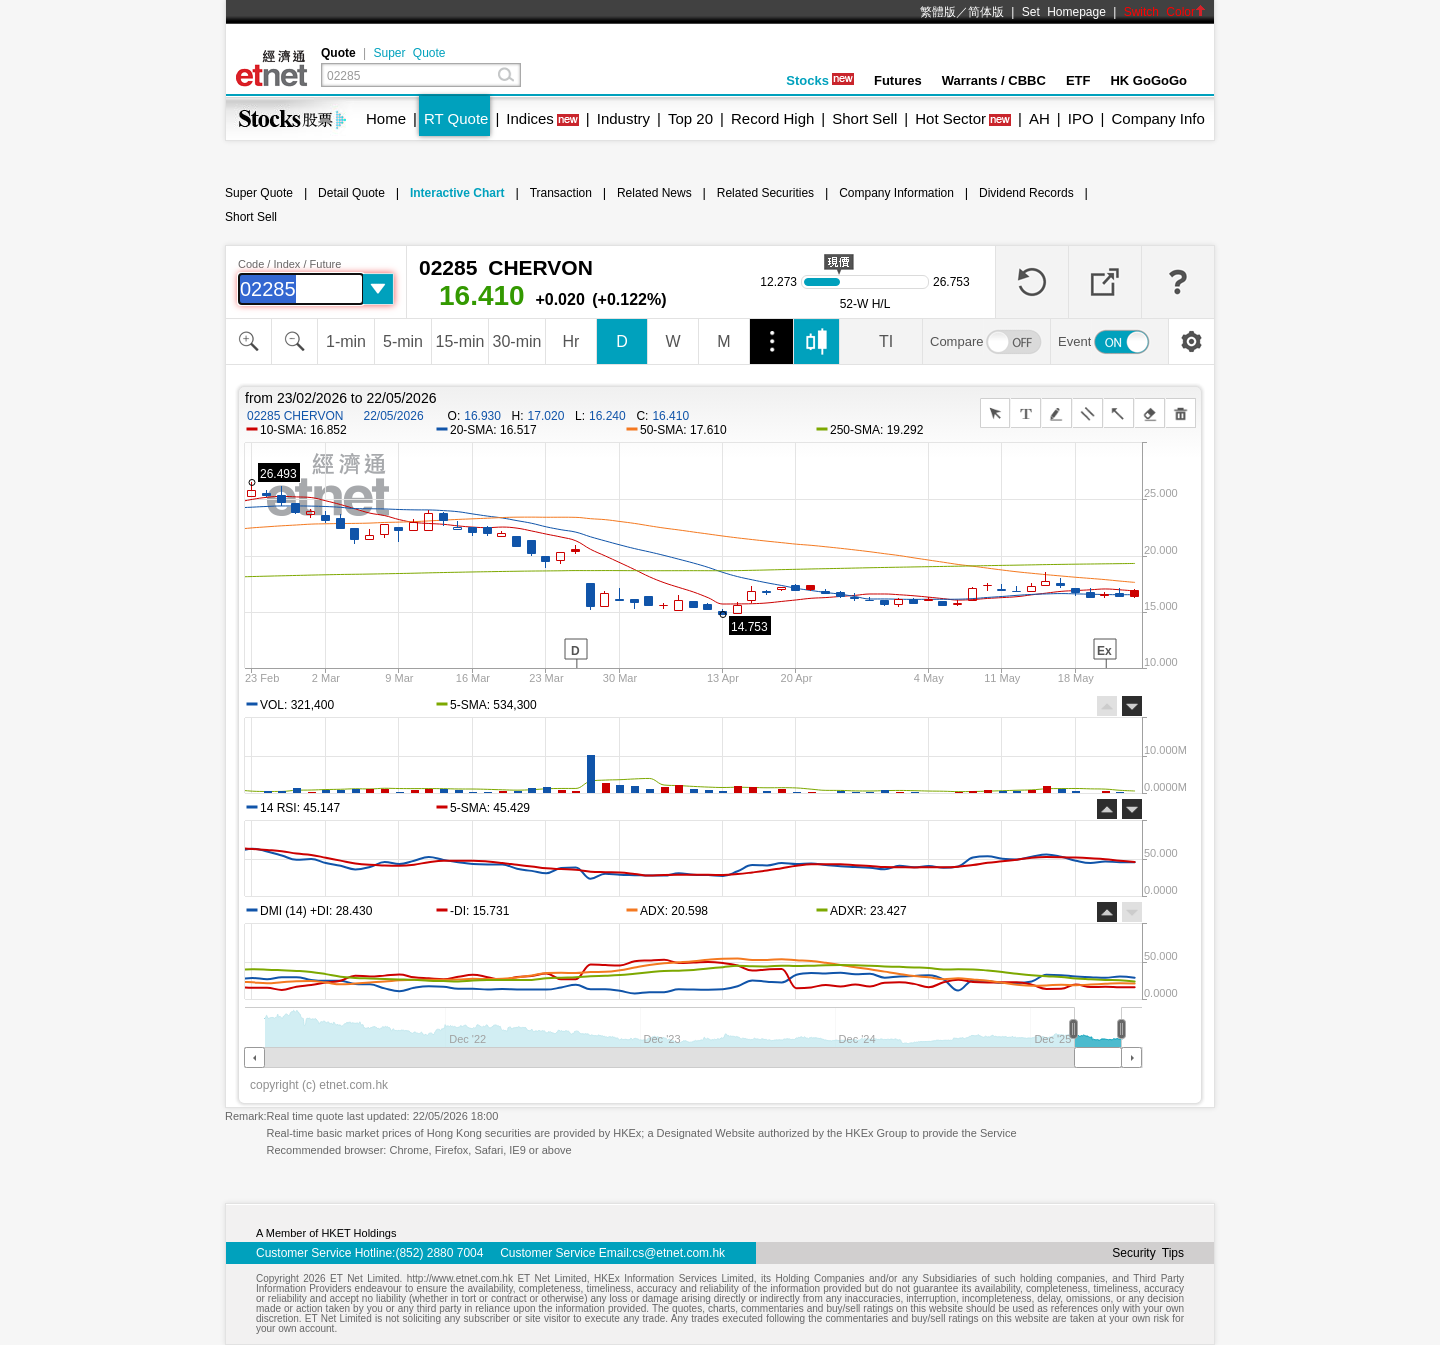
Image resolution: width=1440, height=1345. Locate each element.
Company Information (896, 193)
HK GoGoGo (1148, 80)
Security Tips (1148, 1253)
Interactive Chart (457, 193)
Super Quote (409, 53)
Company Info (1157, 118)
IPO (1081, 118)
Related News (654, 193)
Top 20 (690, 118)
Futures (898, 80)
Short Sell (864, 118)
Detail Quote (351, 193)
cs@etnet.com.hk (678, 1253)
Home (386, 118)
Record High (772, 118)
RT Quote (456, 118)
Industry (623, 118)
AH (1039, 118)
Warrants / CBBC (994, 80)
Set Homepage (1064, 12)
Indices (530, 118)
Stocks (820, 80)
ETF (1078, 80)
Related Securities (765, 193)
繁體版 (938, 12)
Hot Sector (950, 118)
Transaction (561, 193)
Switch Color (1165, 12)
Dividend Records (1026, 193)
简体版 (986, 12)
